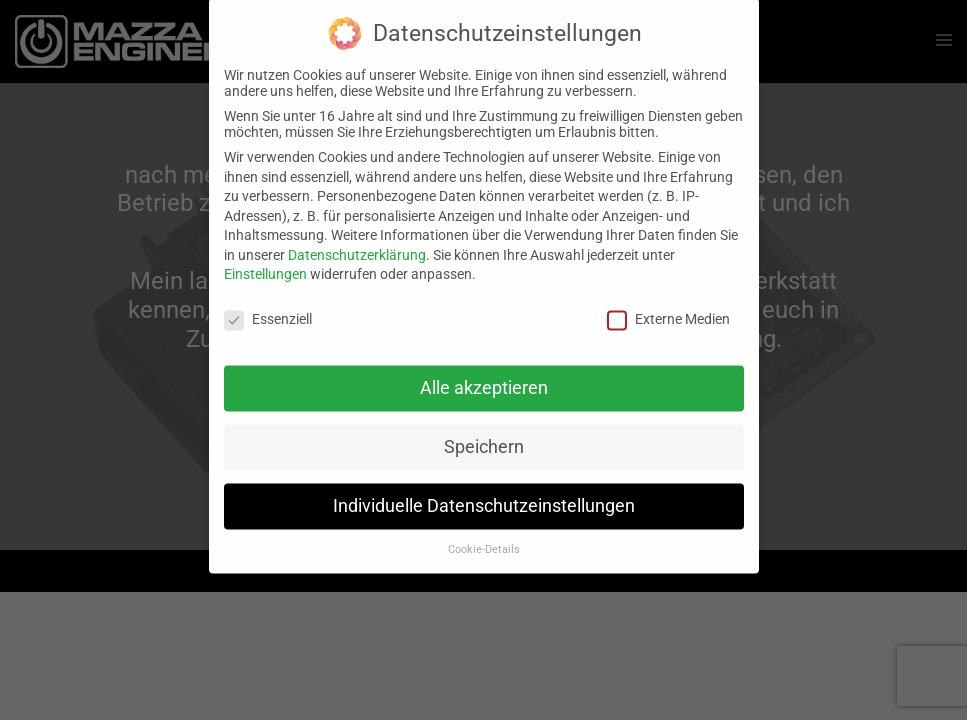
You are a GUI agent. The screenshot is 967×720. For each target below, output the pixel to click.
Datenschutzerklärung (357, 244)
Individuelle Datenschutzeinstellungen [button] (484, 495)
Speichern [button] (484, 436)
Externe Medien (668, 309)
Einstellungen (265, 264)
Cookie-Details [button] (484, 538)
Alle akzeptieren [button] (484, 377)
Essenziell (268, 309)
